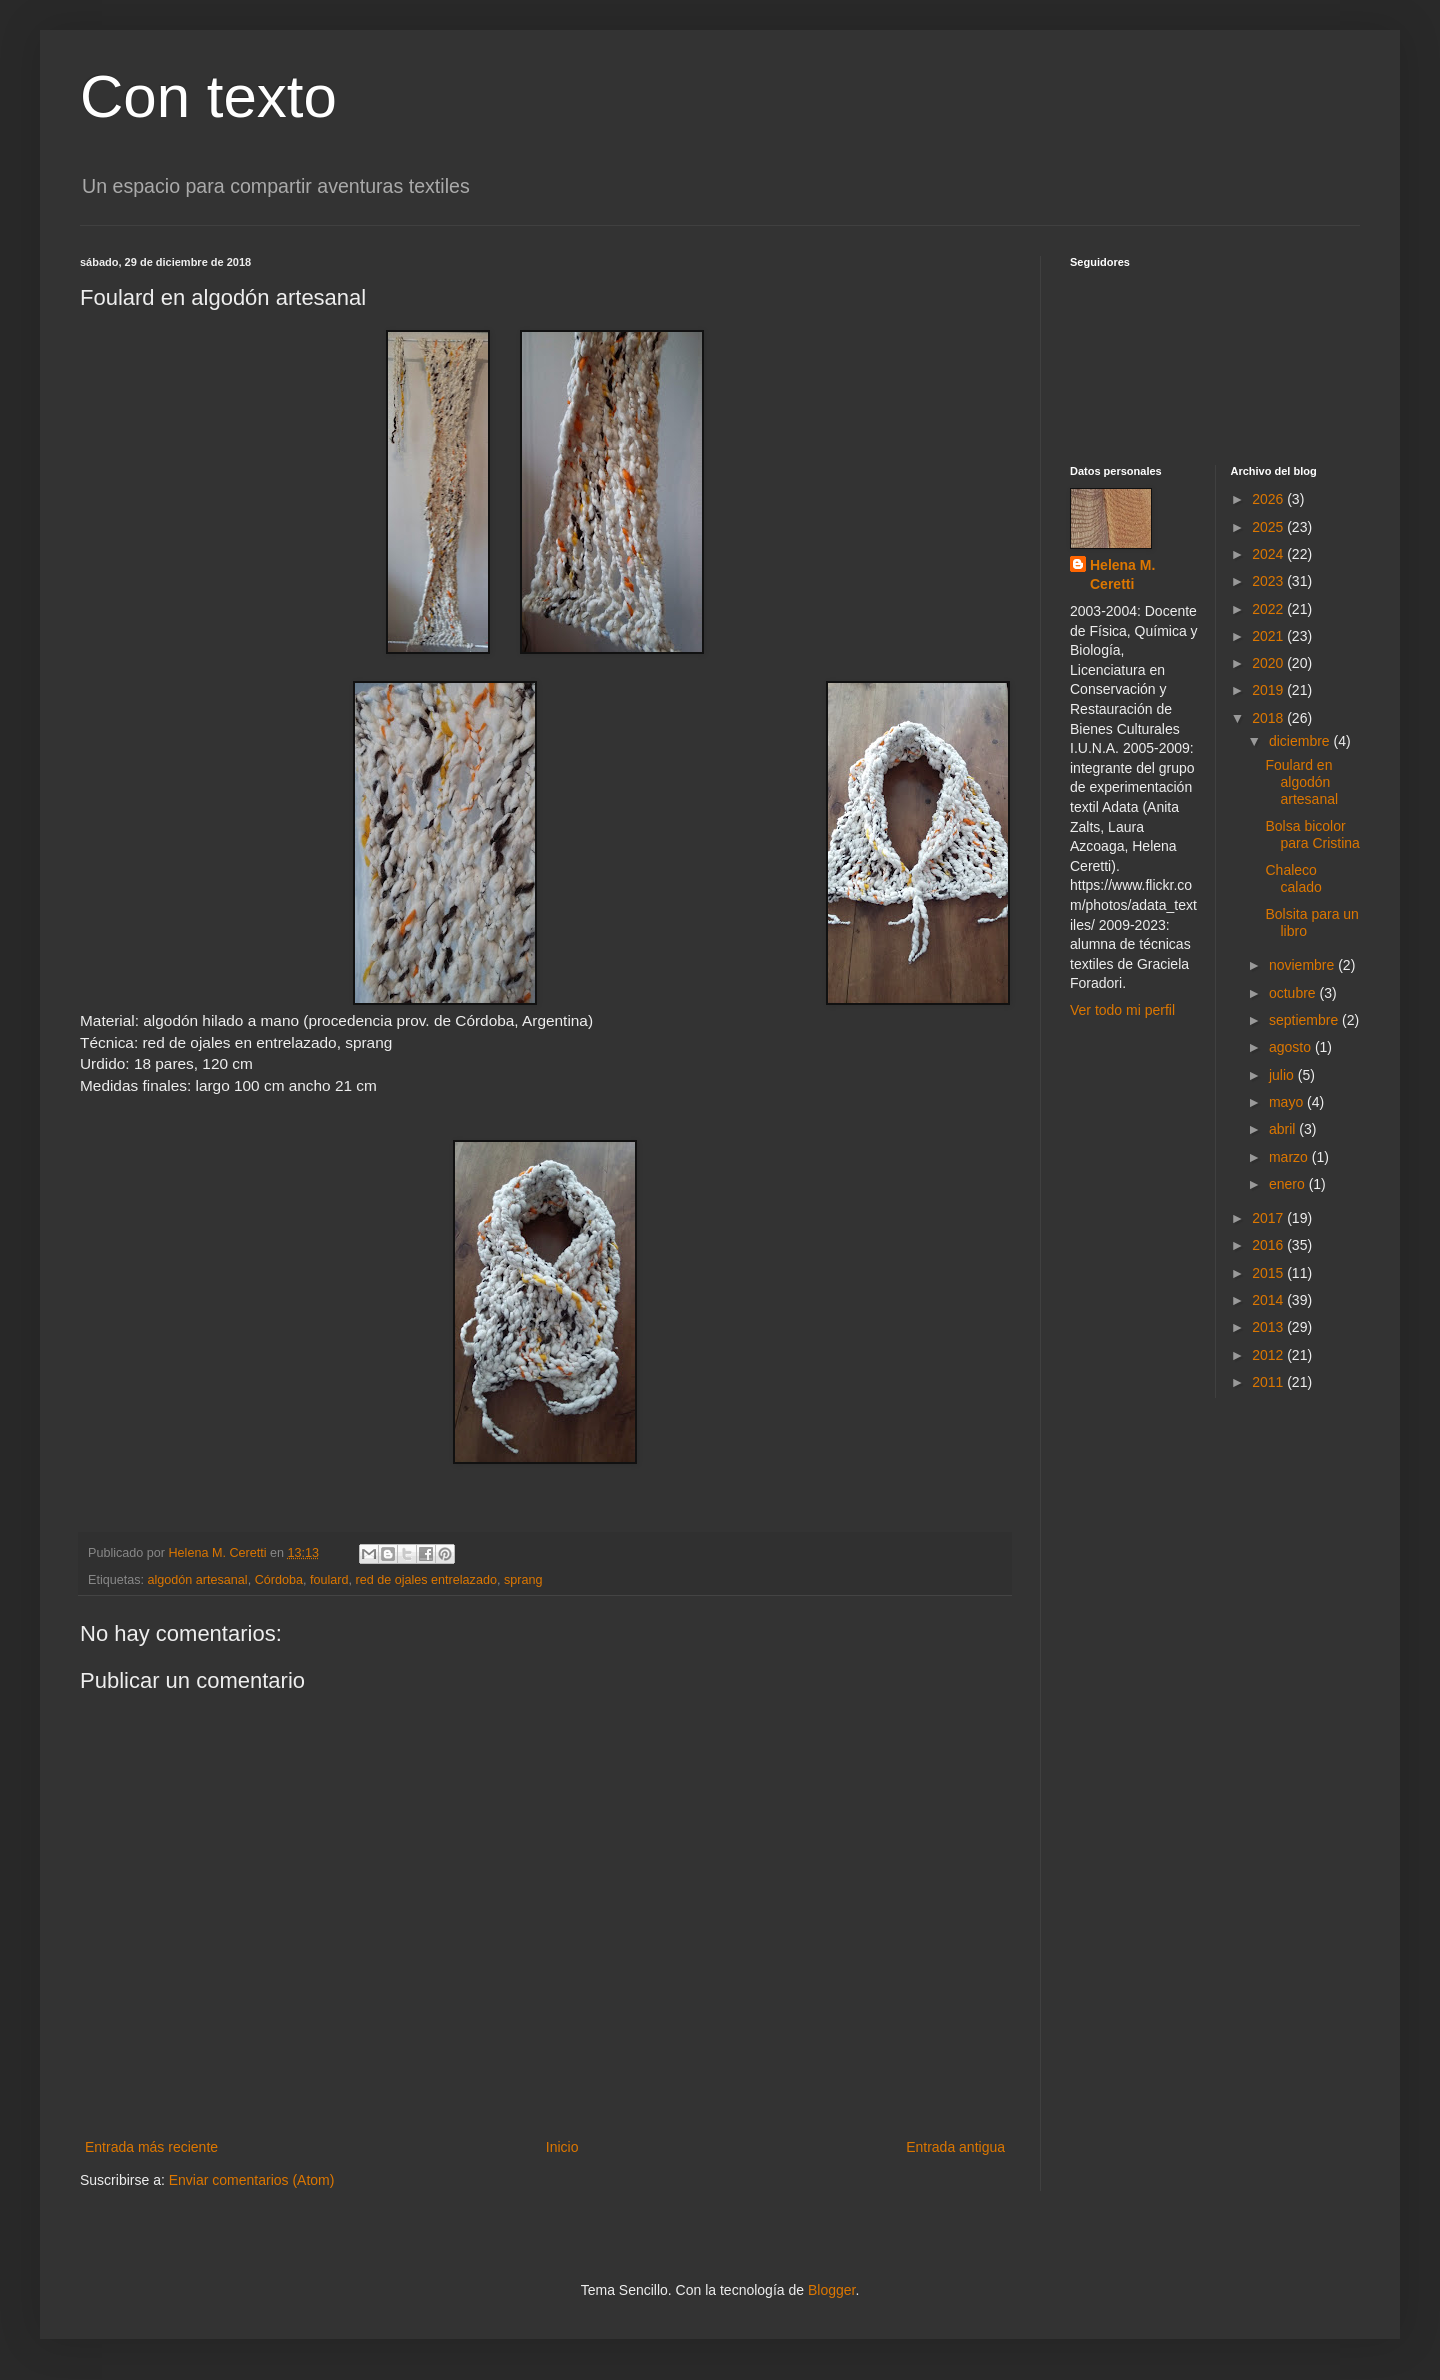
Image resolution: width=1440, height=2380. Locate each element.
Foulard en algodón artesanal (1301, 782)
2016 (1269, 1245)
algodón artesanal (198, 1580)
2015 (1269, 1273)
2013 (1269, 1327)
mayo (1288, 1102)
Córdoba (279, 1580)
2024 (1269, 554)
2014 (1269, 1300)
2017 (1269, 1218)
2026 (1269, 499)
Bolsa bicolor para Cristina (1312, 834)
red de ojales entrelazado (425, 1580)
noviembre (1303, 965)
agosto (1292, 1047)
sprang (523, 1580)
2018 (1269, 718)
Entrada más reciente (151, 2147)
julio (1283, 1075)
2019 (1269, 690)
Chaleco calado (1293, 878)
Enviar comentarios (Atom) (252, 2180)
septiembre (1305, 1020)
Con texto (208, 96)
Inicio (562, 2147)
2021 (1269, 636)
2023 (1269, 581)
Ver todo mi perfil (1122, 1010)
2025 (1269, 527)
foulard (329, 1580)
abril (1284, 1129)
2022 (1269, 609)
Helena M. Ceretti (1122, 575)
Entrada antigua (955, 2147)
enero (1289, 1184)
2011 (1269, 1382)
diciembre (1301, 741)
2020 (1269, 663)
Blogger (831, 2290)
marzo (1290, 1157)
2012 (1269, 1355)
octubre (1294, 993)
